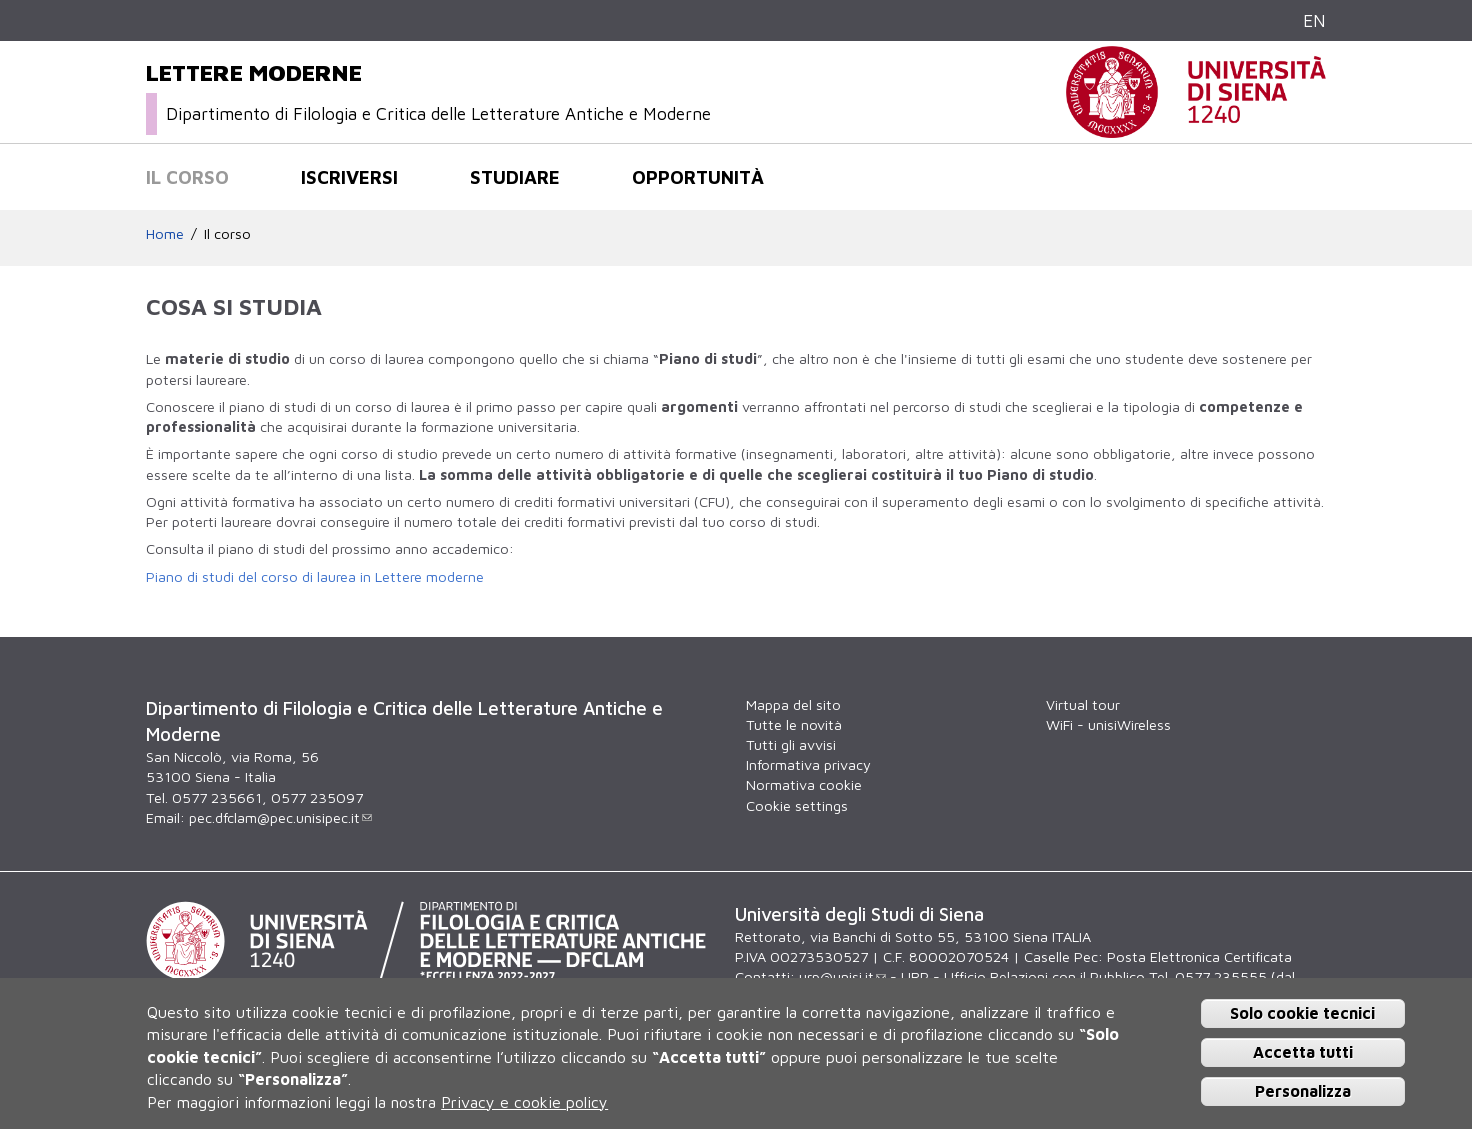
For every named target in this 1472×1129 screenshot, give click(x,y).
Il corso (187, 177)
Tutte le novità (794, 724)
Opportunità (698, 177)
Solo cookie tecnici (1302, 1013)
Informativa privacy (808, 764)
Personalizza (1303, 1091)
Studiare (515, 177)
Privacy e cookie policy (524, 1102)
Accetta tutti (1303, 1052)
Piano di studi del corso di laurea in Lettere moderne (315, 576)
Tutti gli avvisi (791, 744)
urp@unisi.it (842, 976)
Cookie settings (797, 805)
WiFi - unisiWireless (1108, 724)
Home (165, 233)
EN (1314, 20)
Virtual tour (1083, 704)
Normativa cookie (804, 784)
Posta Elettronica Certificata (1199, 956)
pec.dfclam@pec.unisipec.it (280, 817)
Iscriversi (349, 177)
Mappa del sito (793, 704)
